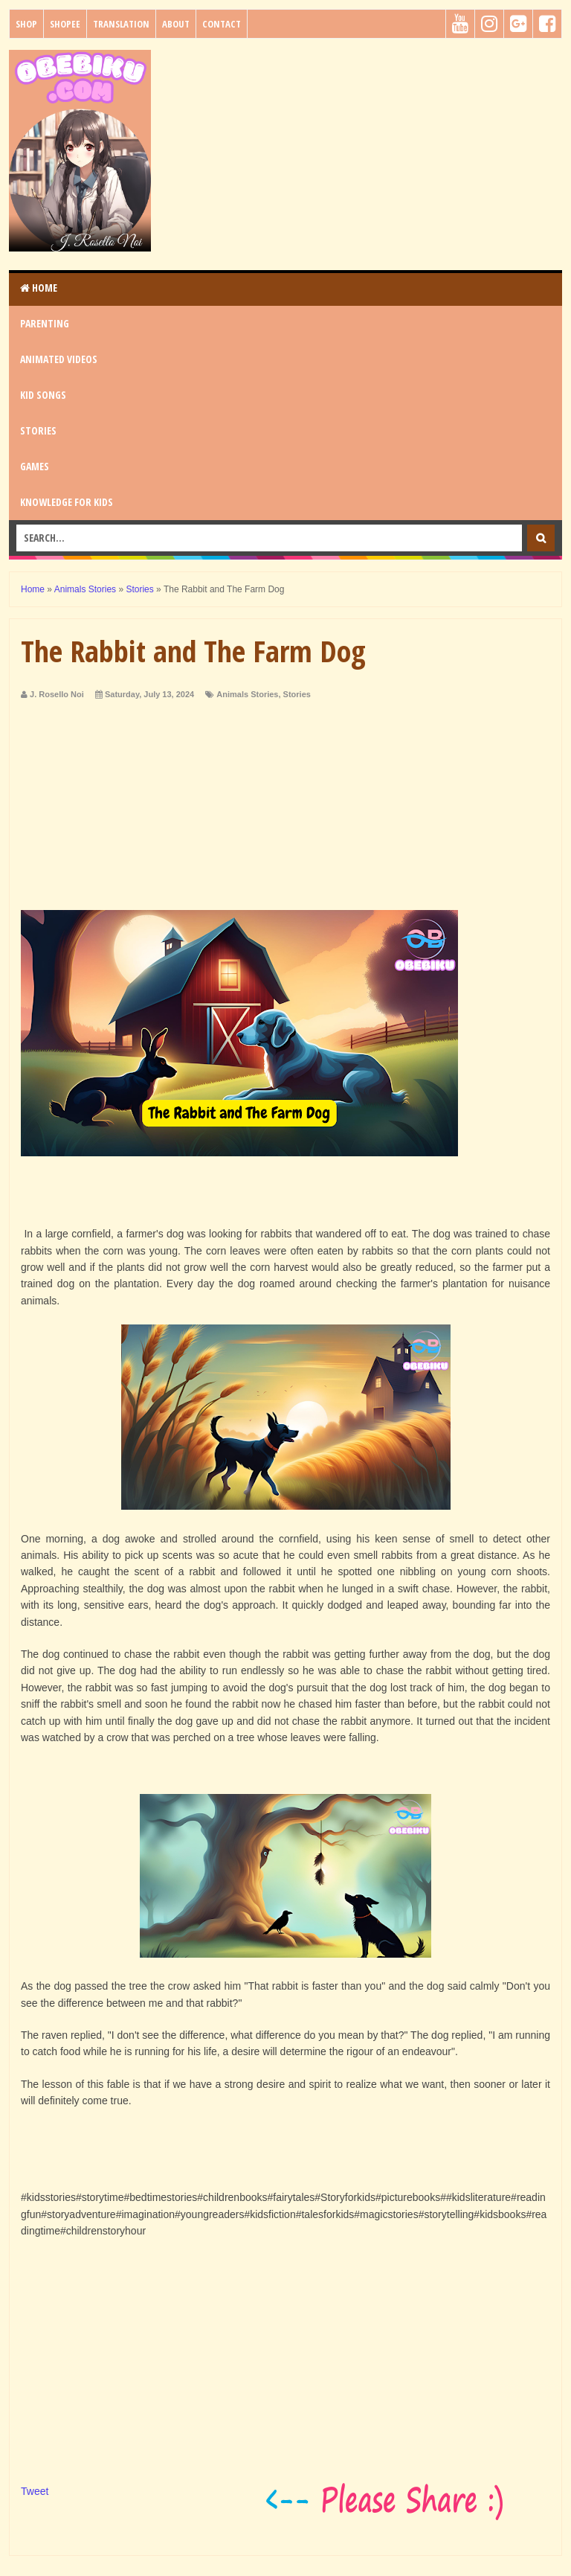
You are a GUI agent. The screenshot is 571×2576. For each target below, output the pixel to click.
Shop (26, 24)
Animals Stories (247, 694)
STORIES (38, 430)
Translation (121, 24)
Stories (297, 694)
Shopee (65, 24)
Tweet (34, 2491)
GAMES (34, 466)
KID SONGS (43, 395)
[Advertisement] (360, 154)
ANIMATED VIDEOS (58, 359)
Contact (221, 24)
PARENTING (44, 323)
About (176, 24)
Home (38, 288)
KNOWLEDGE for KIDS (66, 502)
